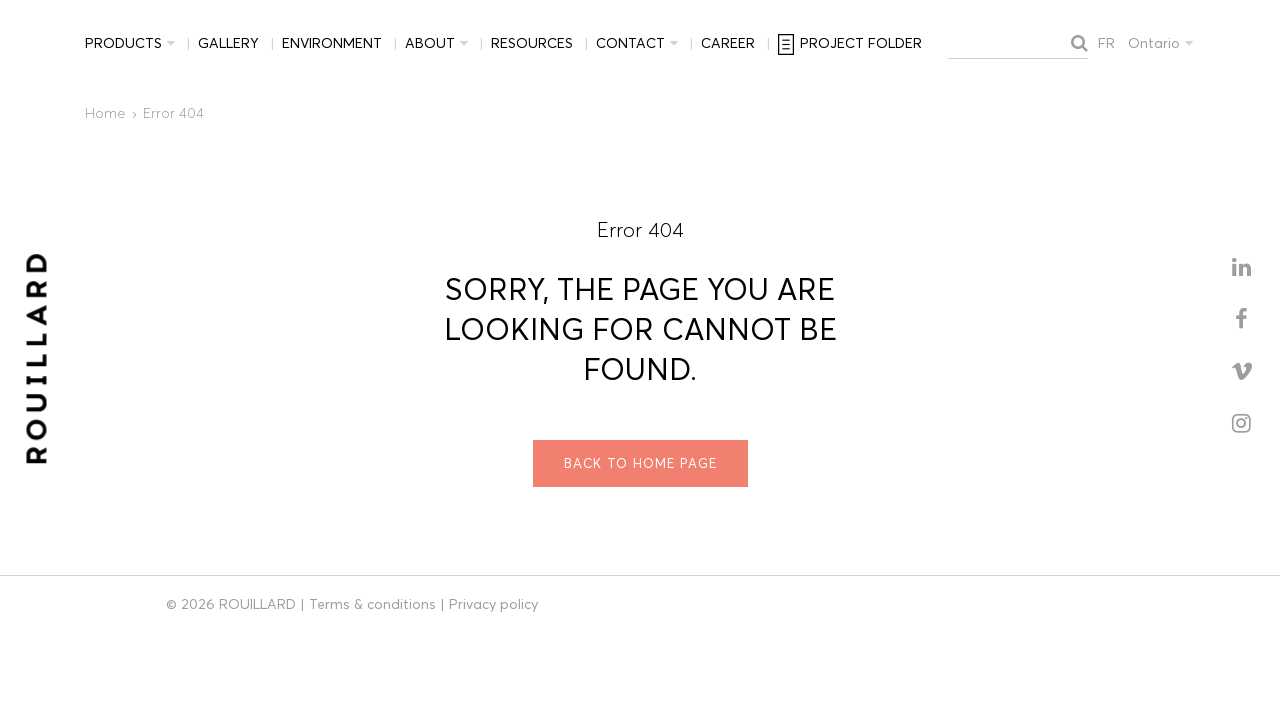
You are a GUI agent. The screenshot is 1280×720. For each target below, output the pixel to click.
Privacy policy (493, 604)
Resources (532, 43)
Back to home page (640, 463)
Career (728, 43)
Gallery (228, 43)
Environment (332, 43)
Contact (630, 43)
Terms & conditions (372, 604)
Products (123, 43)
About (430, 43)
